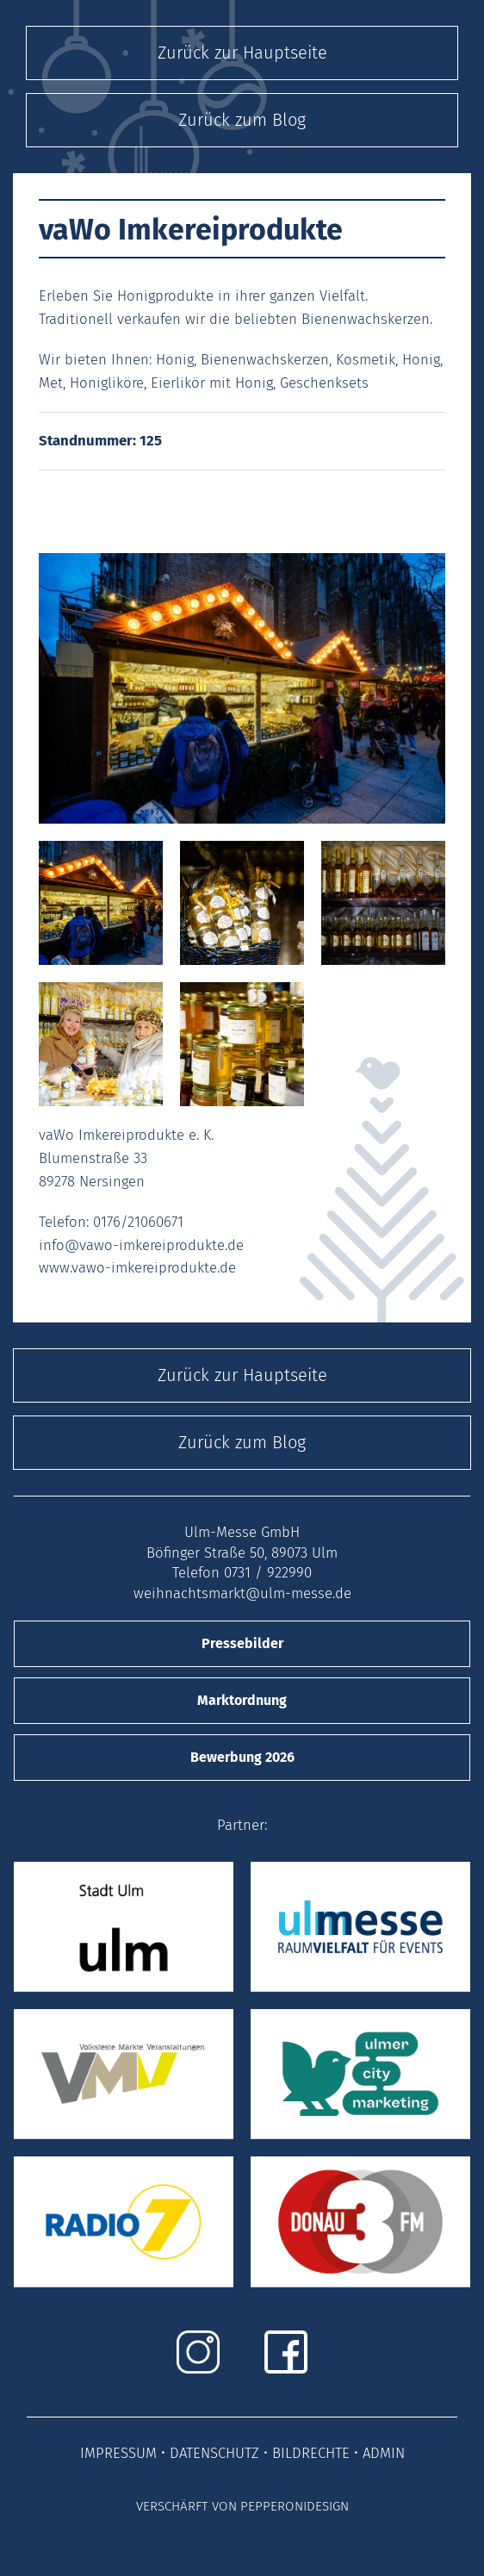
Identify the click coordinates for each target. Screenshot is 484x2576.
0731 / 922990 (268, 1572)
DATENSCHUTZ (214, 2452)
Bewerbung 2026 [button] (242, 1757)
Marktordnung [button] (242, 1700)
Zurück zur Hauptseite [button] (242, 52)
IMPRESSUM (118, 2452)
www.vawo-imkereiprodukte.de (137, 1267)
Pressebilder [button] (242, 1643)
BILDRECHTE (311, 2452)
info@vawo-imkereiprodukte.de (141, 1245)
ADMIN (384, 2452)
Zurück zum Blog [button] (242, 119)
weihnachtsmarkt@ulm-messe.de (242, 1593)
